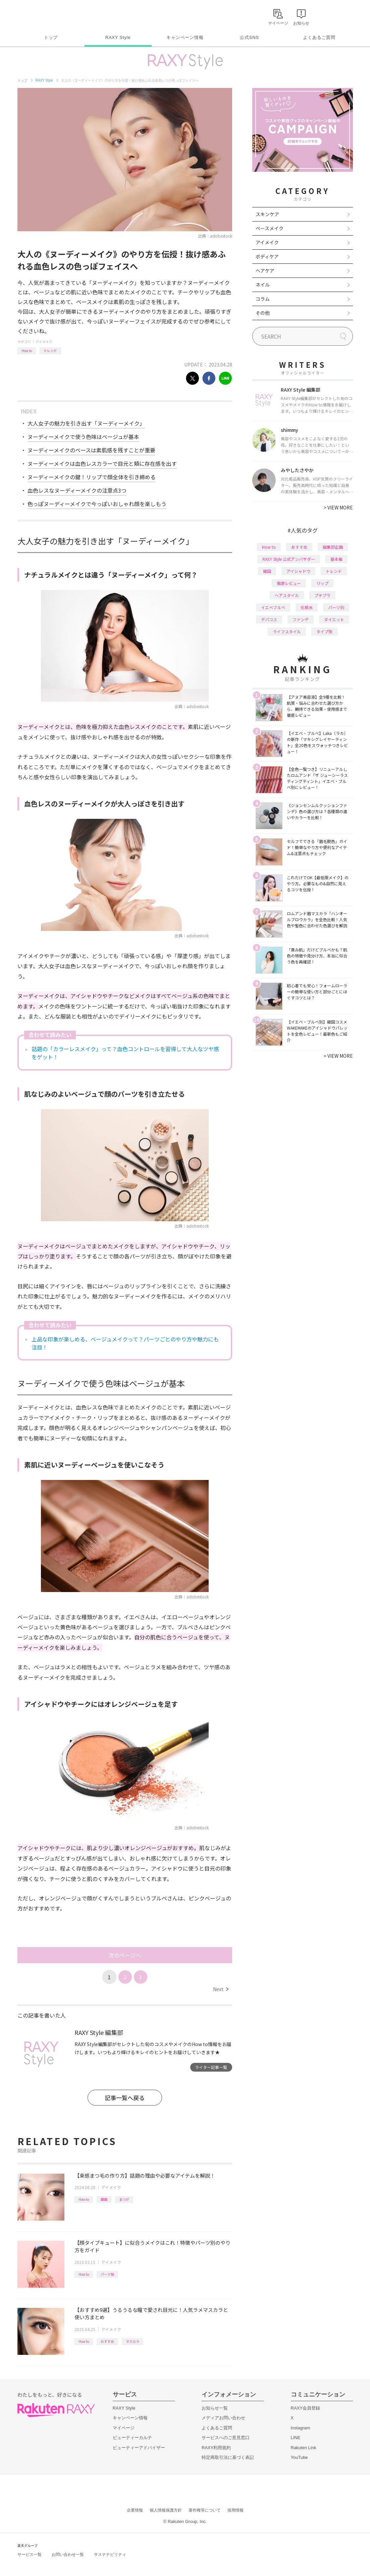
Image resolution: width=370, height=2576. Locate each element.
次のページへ (125, 1955)
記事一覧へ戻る (125, 2097)
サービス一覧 (29, 2554)
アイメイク (44, 341)
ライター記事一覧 (211, 2067)
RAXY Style (117, 37)
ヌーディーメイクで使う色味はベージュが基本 (83, 437)
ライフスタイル (287, 631)
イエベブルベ (273, 607)
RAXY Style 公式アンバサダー (288, 559)
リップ (322, 583)
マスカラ (132, 2341)
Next (220, 1989)
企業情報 (135, 2510)
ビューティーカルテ (132, 2437)
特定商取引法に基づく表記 (228, 2457)
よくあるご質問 (319, 37)
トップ (51, 37)
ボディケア (267, 256)
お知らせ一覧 (215, 2408)
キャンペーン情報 (184, 37)
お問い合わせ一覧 (68, 2554)
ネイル (263, 284)
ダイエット (334, 619)
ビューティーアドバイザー (139, 2447)
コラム (263, 298)
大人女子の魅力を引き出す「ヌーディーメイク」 (86, 423)
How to (26, 350)
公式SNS (249, 37)
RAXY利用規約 (216, 2447)
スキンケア (267, 214)
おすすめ (107, 2341)
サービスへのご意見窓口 (226, 2437)
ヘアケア (265, 270)
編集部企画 (333, 547)
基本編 (336, 559)
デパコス (269, 619)
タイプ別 (324, 631)
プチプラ (322, 595)
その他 (263, 312)
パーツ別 (107, 2274)
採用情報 (235, 2510)
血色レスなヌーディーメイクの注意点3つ (77, 490)
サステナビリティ (110, 2554)
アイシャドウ (298, 571)
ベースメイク (269, 228)
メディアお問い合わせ (223, 2417)
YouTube (299, 2457)
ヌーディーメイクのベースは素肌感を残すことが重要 (91, 450)
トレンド (50, 350)
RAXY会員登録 (305, 2408)
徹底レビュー (289, 583)
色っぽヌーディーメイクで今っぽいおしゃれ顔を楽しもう (97, 504)
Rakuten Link (303, 2447)
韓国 (104, 2199)
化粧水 (307, 607)
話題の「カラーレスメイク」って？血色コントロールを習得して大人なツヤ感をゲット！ (125, 1053)
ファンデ (301, 619)
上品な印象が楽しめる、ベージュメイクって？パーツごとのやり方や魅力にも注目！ (125, 1343)
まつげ (124, 2199)
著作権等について (205, 2510)
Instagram (300, 2427)
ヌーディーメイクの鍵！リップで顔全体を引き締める (92, 477)
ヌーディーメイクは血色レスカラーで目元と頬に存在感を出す (102, 463)
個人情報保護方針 (166, 2510)
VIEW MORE (338, 507)
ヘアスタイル (287, 595)
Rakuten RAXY (47, 15)
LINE (296, 2437)
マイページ (124, 2427)
